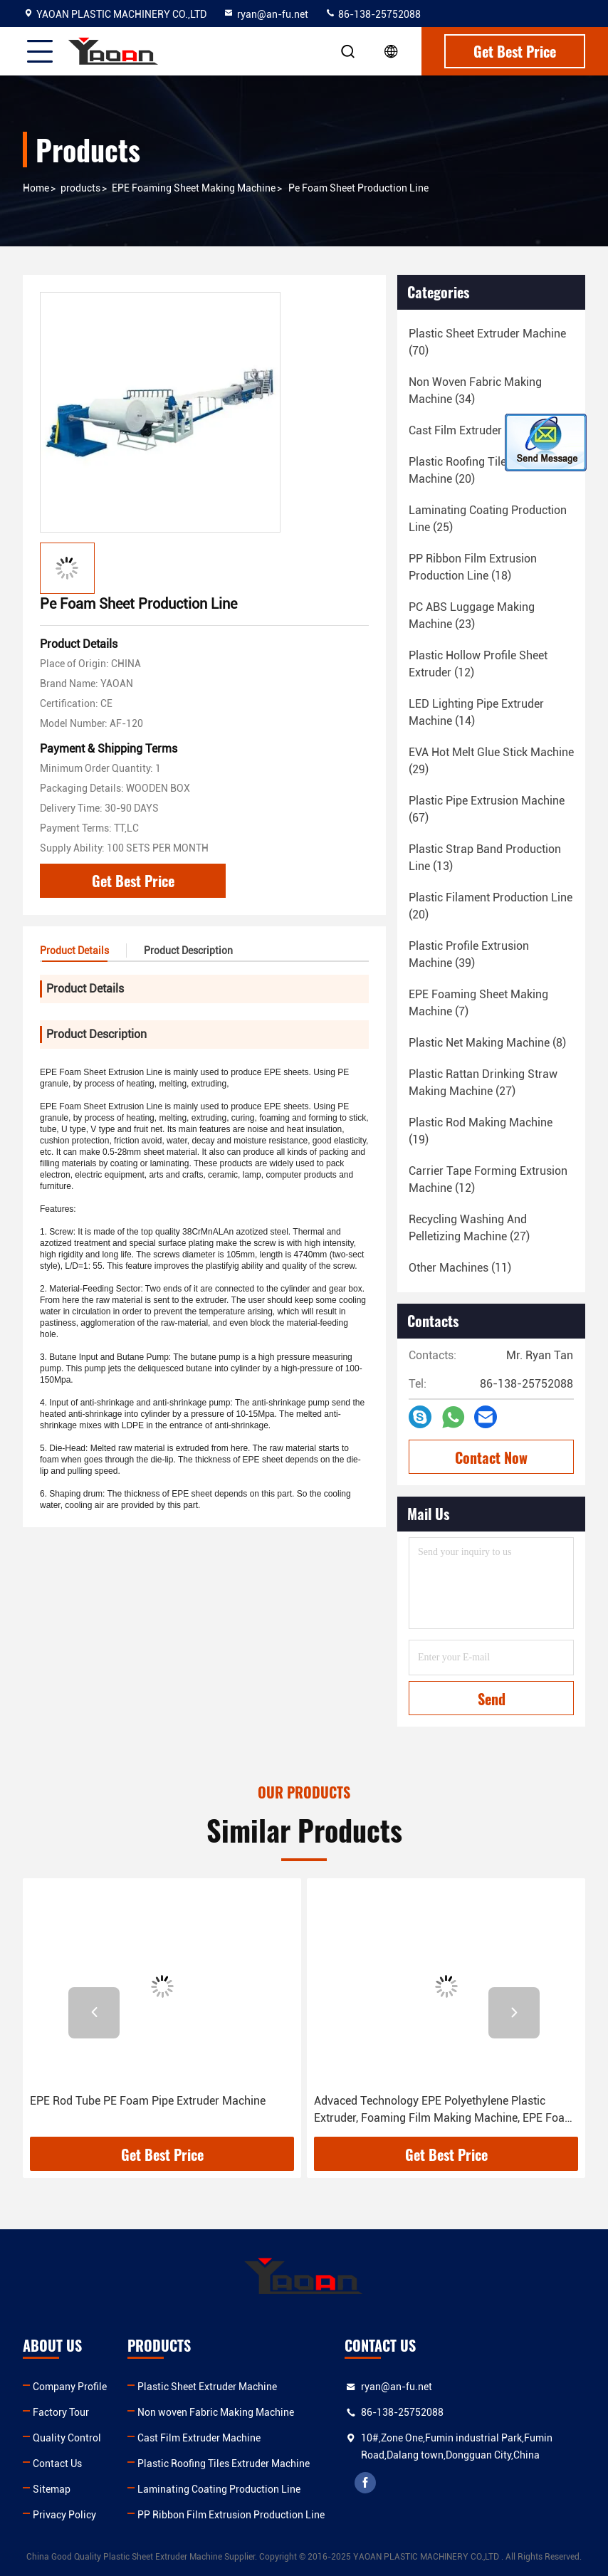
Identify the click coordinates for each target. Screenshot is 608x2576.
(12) (478, 664)
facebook (365, 2482)
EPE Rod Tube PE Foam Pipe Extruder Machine (148, 2101)
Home (36, 188)
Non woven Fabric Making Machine (215, 2412)
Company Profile (70, 2386)
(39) (469, 954)
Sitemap (51, 2489)
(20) (483, 470)
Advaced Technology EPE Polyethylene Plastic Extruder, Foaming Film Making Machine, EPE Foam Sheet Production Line (444, 2110)
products (80, 188)
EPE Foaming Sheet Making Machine (194, 188)
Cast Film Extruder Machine (199, 2438)
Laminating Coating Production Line (218, 2489)
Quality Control (67, 2438)
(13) (485, 857)
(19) (480, 1131)
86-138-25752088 (373, 14)
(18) (490, 430)
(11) (460, 1267)
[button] (94, 2012)
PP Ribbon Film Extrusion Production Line (231, 2514)
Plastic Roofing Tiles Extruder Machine (223, 2463)
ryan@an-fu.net (265, 14)
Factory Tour (61, 2412)
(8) (487, 1042)
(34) (475, 390)
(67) (487, 809)
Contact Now (491, 1457)
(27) (483, 1082)
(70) (487, 342)
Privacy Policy (64, 2514)
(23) (472, 615)
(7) (478, 1003)
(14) (476, 712)
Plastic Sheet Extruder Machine (207, 2386)
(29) (491, 760)
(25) (488, 518)
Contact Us (57, 2463)
